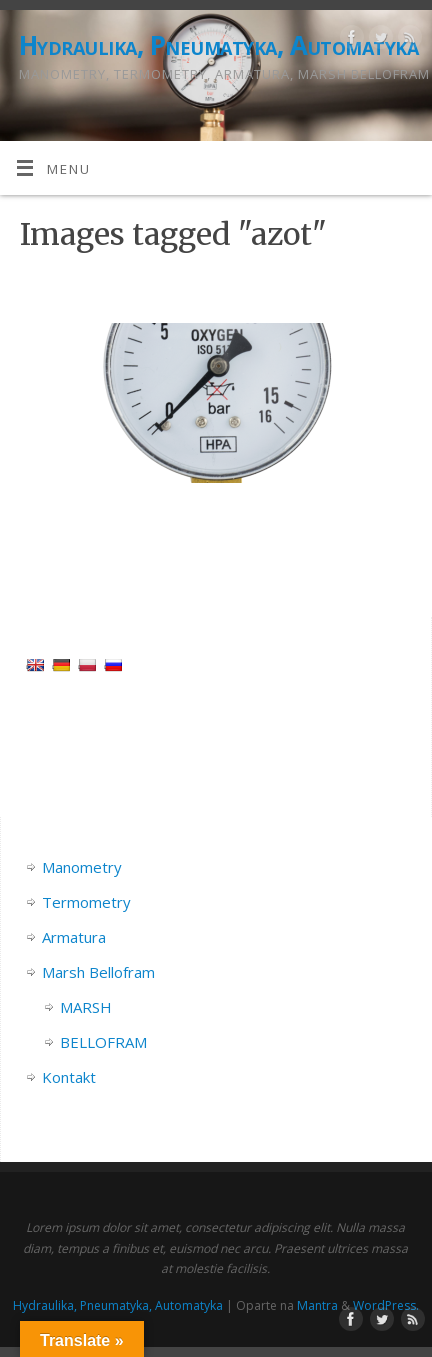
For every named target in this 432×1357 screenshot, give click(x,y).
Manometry (82, 867)
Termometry (86, 902)
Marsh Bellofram (98, 972)
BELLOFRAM (103, 1042)
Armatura (74, 937)
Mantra (317, 1305)
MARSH (86, 1007)
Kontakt (69, 1077)
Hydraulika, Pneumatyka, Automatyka (218, 45)
